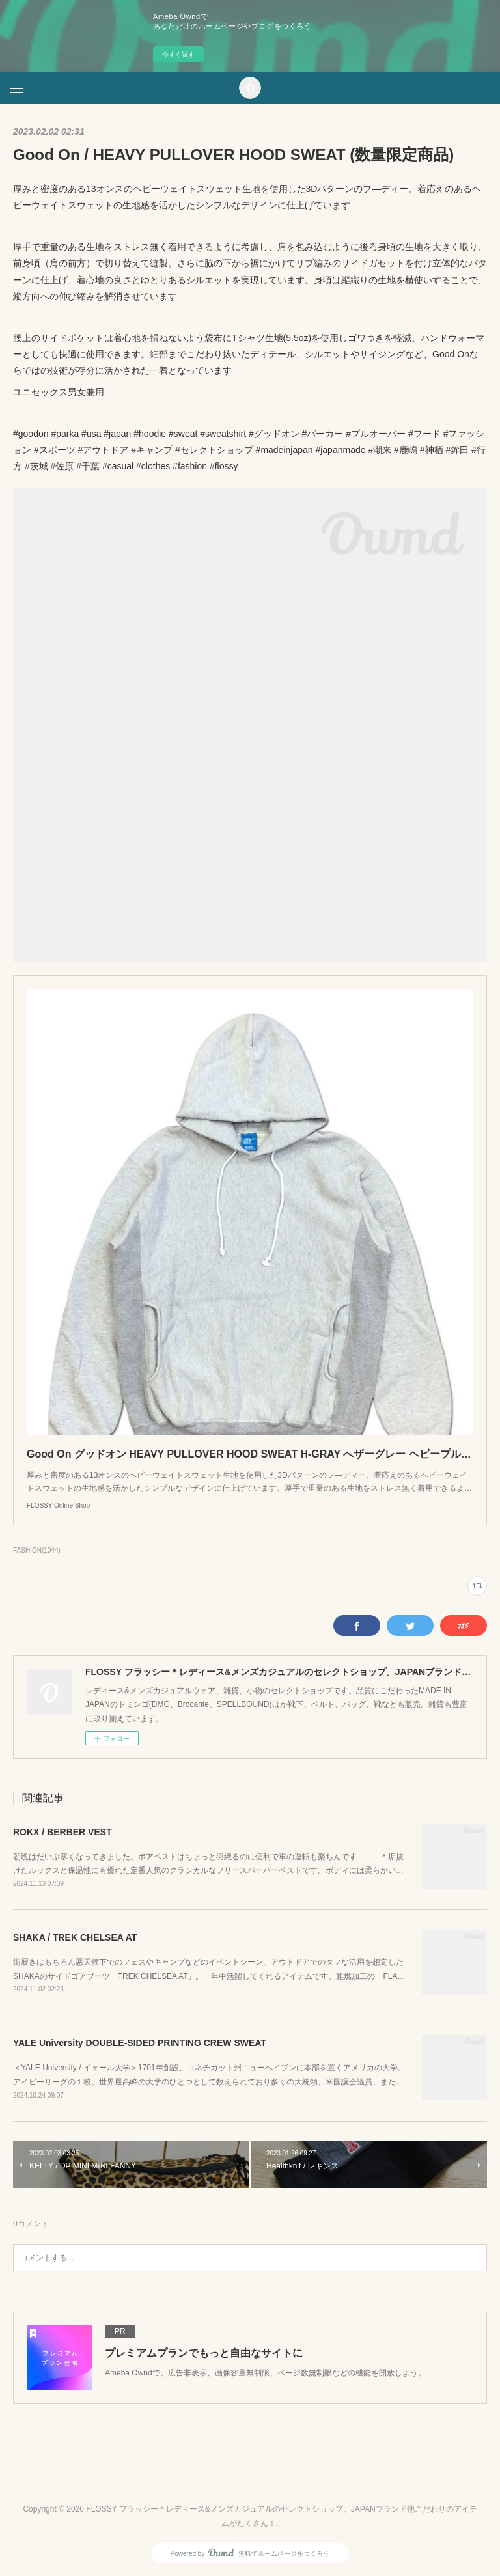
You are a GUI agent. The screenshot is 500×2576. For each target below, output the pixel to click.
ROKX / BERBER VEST (62, 1832)
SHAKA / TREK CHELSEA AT (75, 1937)
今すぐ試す (178, 54)
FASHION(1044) (37, 1550)
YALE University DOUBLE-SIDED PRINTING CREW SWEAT (139, 2043)
